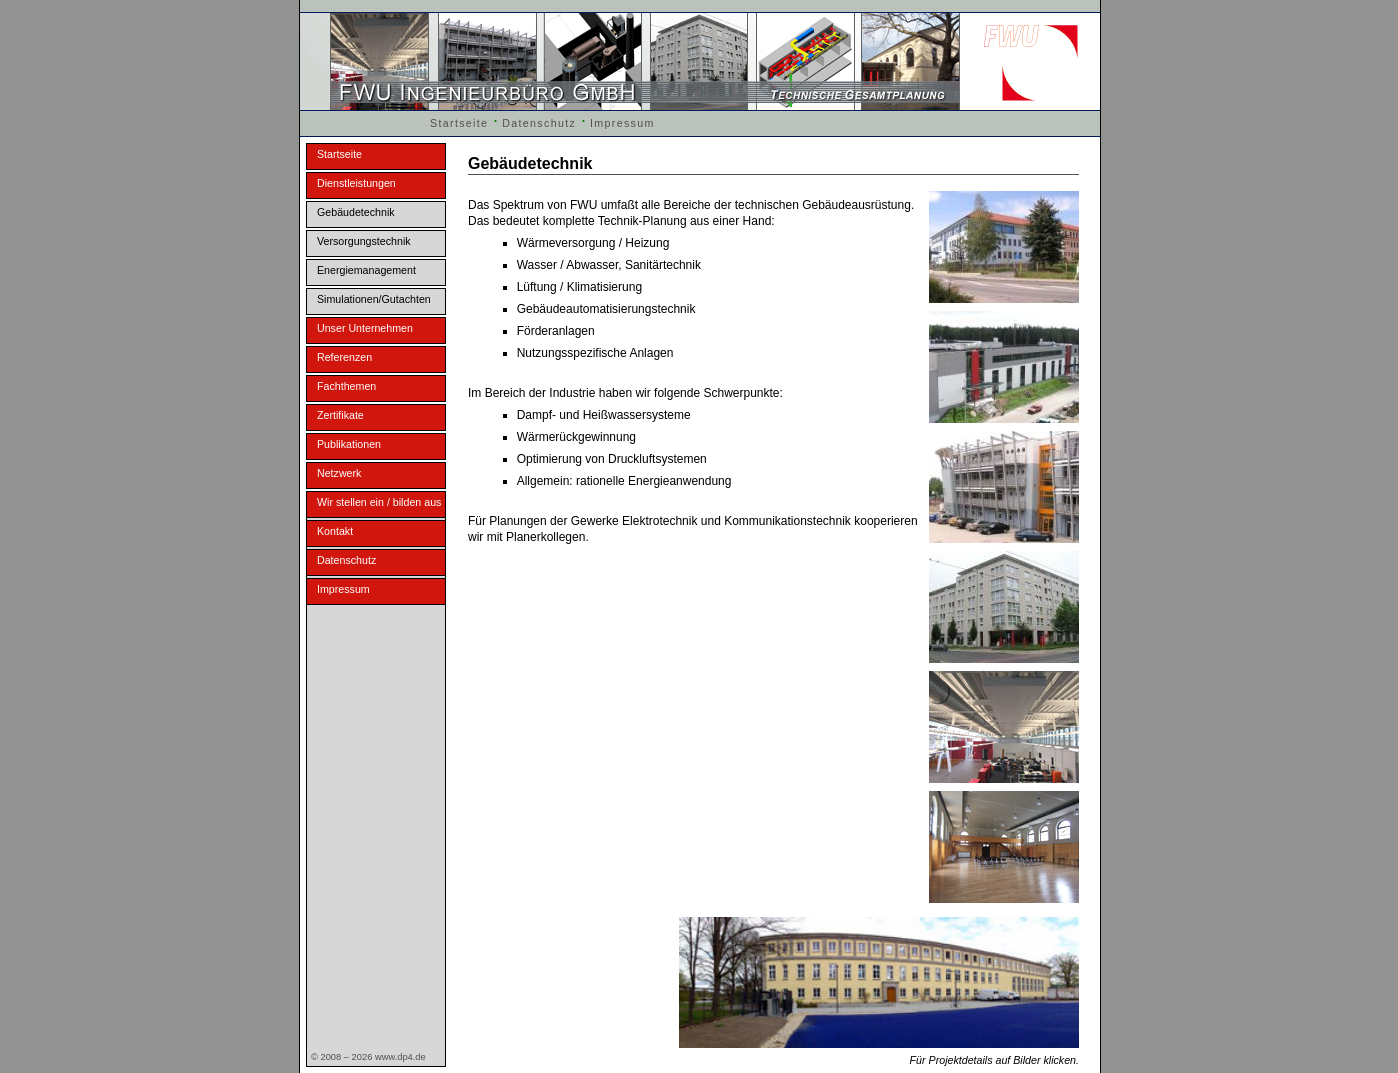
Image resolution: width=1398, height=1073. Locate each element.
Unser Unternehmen (365, 328)
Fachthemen (346, 386)
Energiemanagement (366, 270)
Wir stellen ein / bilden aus (379, 502)
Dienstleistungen (356, 183)
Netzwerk (339, 473)
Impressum (622, 123)
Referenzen (344, 357)
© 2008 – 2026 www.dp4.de (368, 1057)
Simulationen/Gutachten (374, 299)
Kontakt (335, 531)
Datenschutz (539, 123)
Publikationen (349, 444)
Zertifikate (340, 415)
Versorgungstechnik (364, 241)
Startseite (459, 123)
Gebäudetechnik (356, 212)
